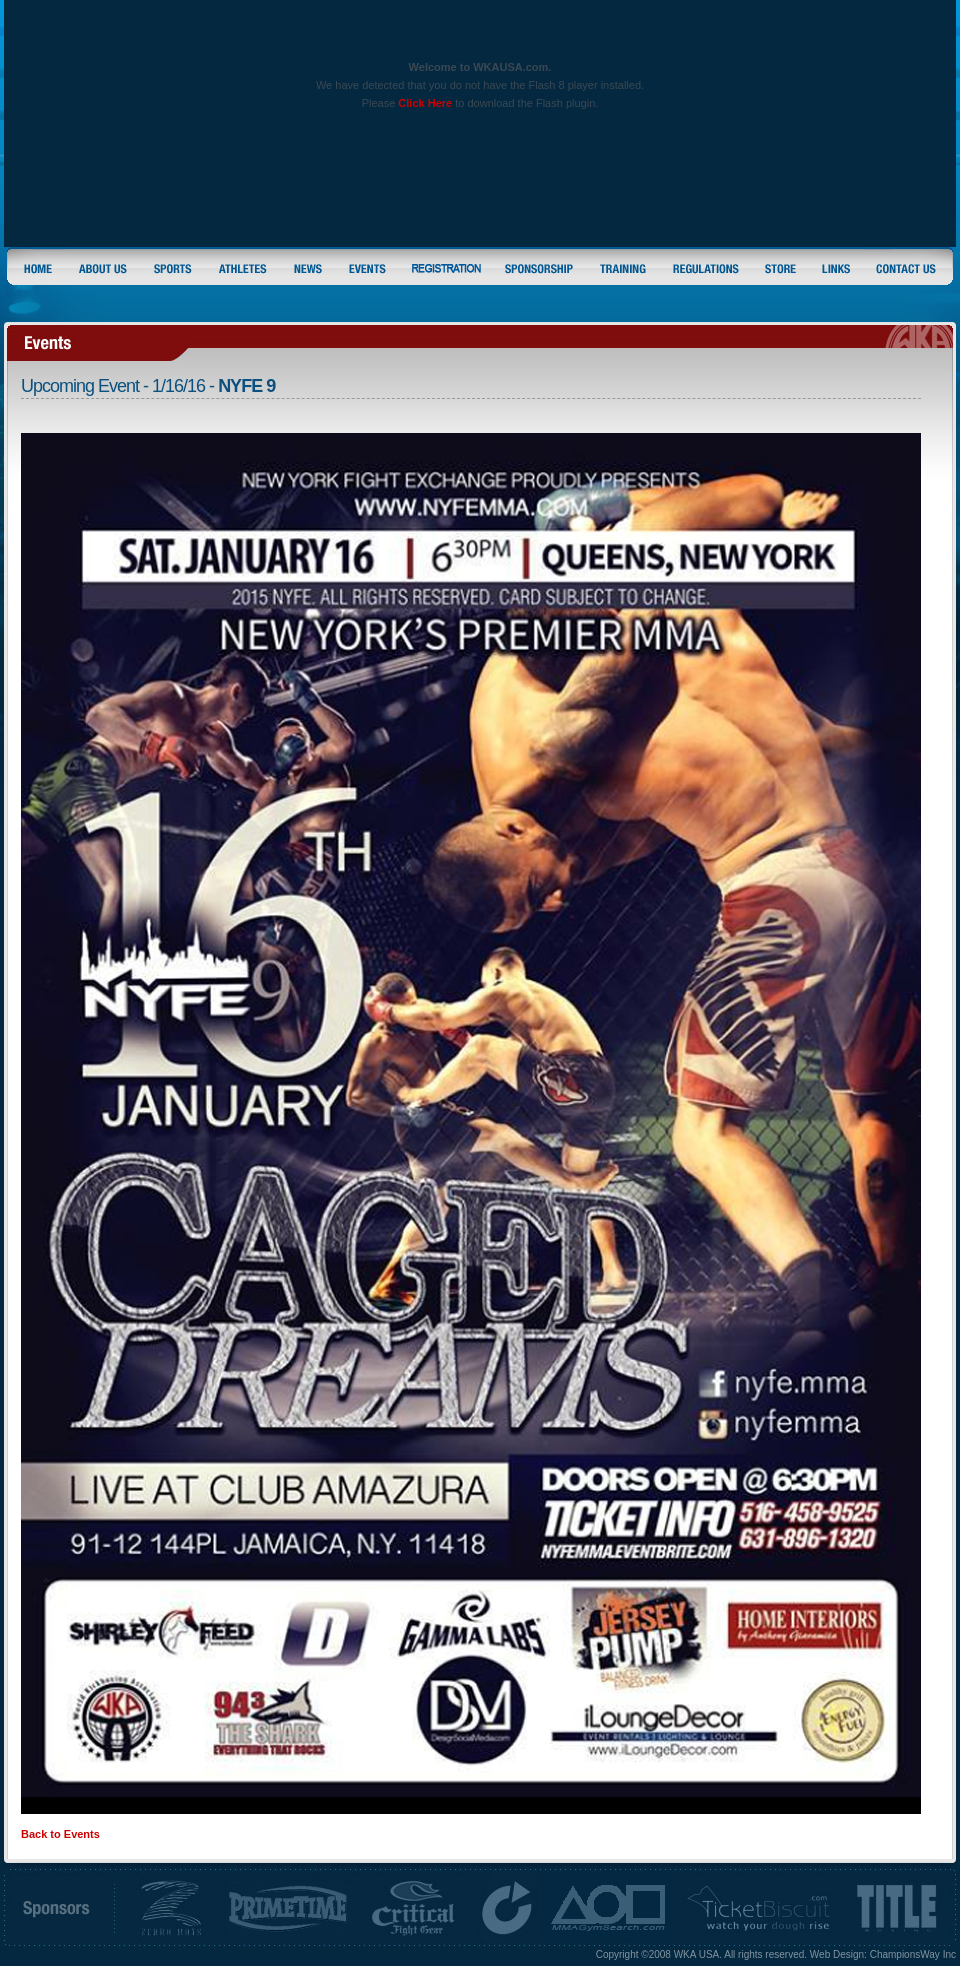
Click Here (425, 103)
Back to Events (60, 1834)
